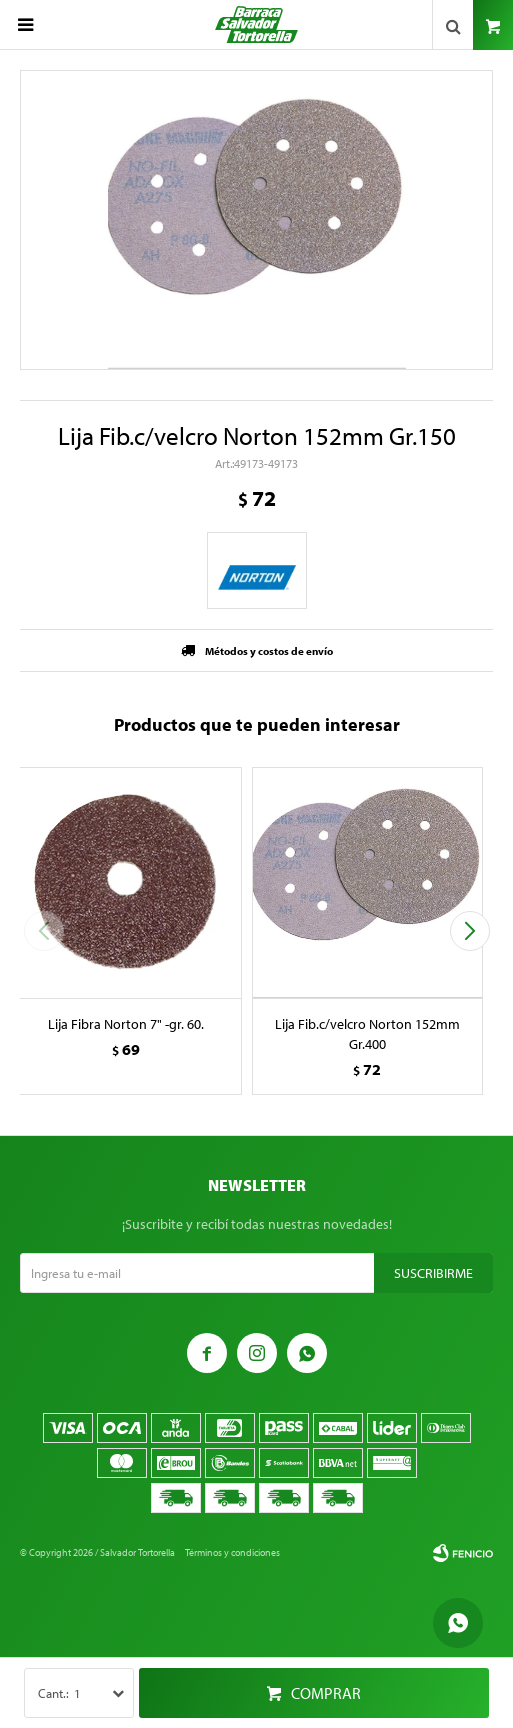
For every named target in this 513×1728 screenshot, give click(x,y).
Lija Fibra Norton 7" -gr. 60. (126, 1024)
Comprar (326, 1693)
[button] (469, 931)
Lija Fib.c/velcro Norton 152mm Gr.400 (367, 1034)
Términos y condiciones (232, 1552)
